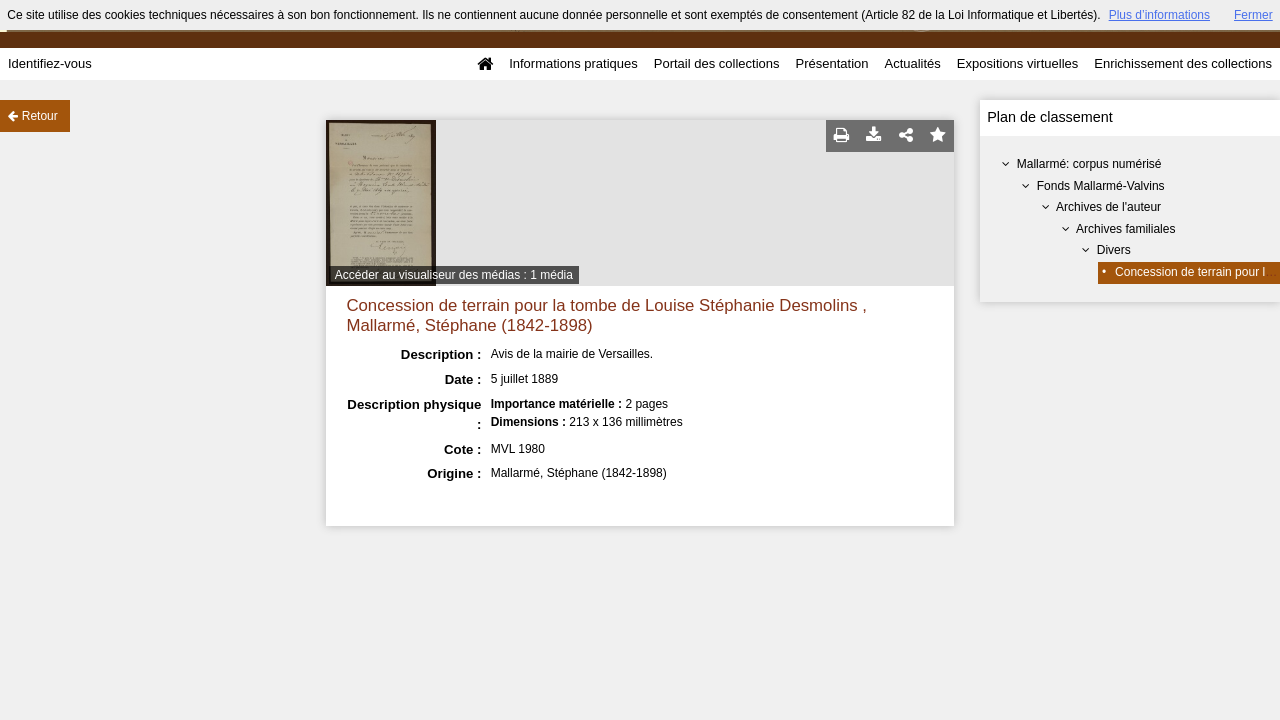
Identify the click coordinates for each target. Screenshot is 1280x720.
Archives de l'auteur (1108, 207)
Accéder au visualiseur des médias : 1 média (454, 275)
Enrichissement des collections (1183, 63)
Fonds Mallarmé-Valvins (1101, 186)
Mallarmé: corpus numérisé (1089, 164)
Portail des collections (717, 63)
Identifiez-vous (50, 63)
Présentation (831, 63)
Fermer (1253, 15)
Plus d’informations (1159, 15)
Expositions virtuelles (1017, 63)
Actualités (912, 63)
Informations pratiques (573, 63)
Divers (1114, 250)
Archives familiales (1125, 229)
